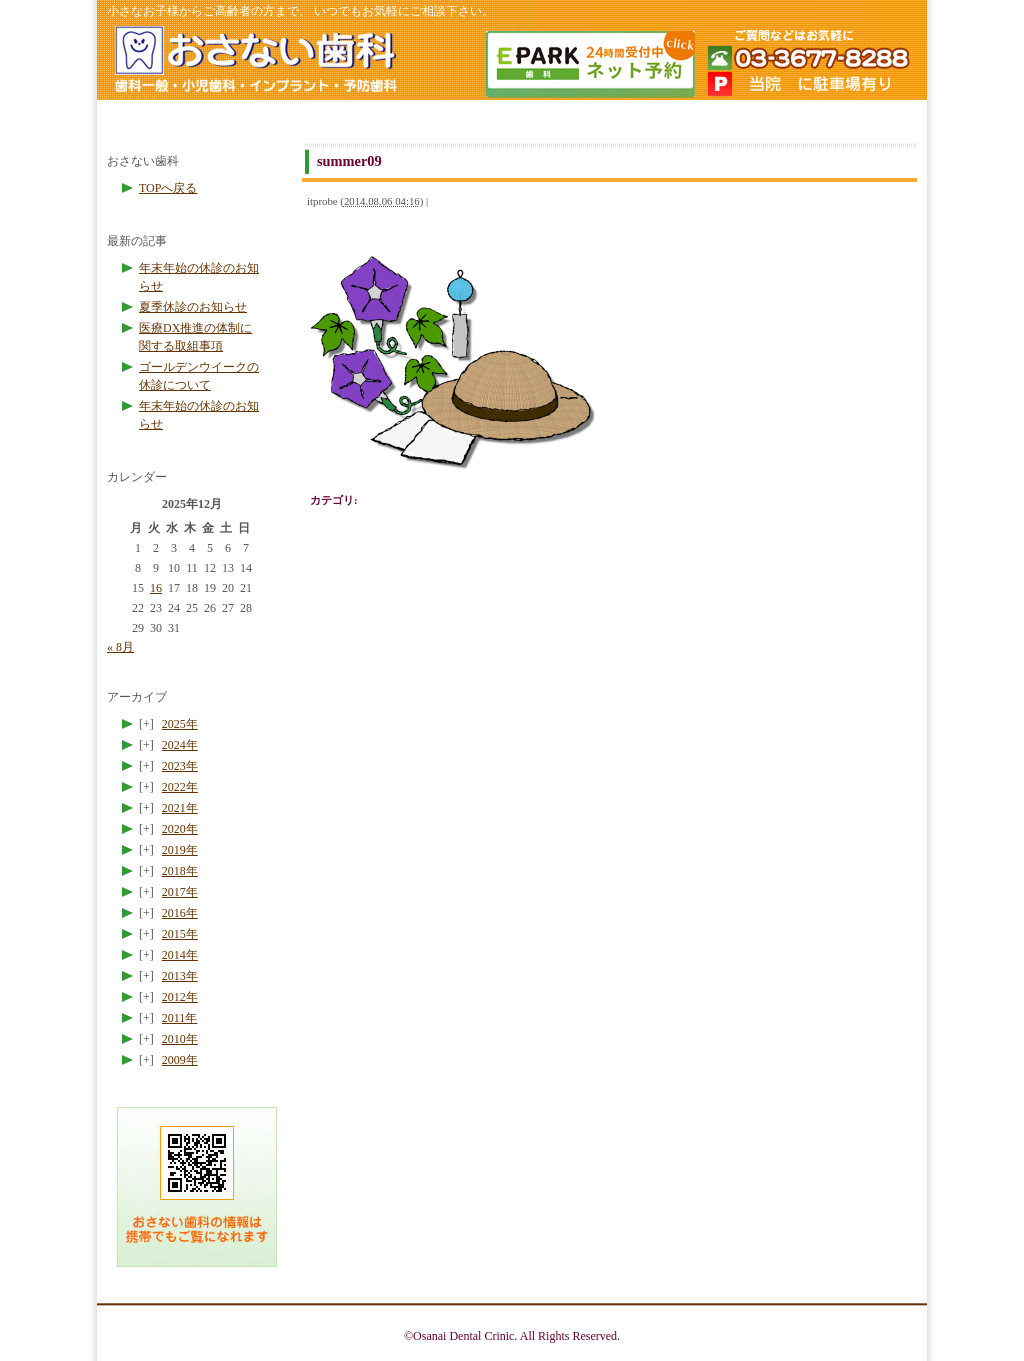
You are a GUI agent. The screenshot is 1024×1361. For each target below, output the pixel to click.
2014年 (180, 955)
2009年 (180, 1060)
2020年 (180, 829)
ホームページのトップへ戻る (255, 62)
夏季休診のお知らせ (193, 307)
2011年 (180, 1018)
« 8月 (120, 647)
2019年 (180, 850)
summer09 (349, 161)
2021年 (180, 808)
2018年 (180, 871)
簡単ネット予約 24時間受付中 (589, 64)
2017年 (180, 892)
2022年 (180, 787)
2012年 (180, 997)
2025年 (180, 724)
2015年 (180, 934)
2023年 (180, 766)
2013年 (180, 976)
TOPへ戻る (168, 188)
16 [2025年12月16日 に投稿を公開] (156, 588)
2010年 (180, 1039)
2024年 (180, 745)
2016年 (180, 913)
